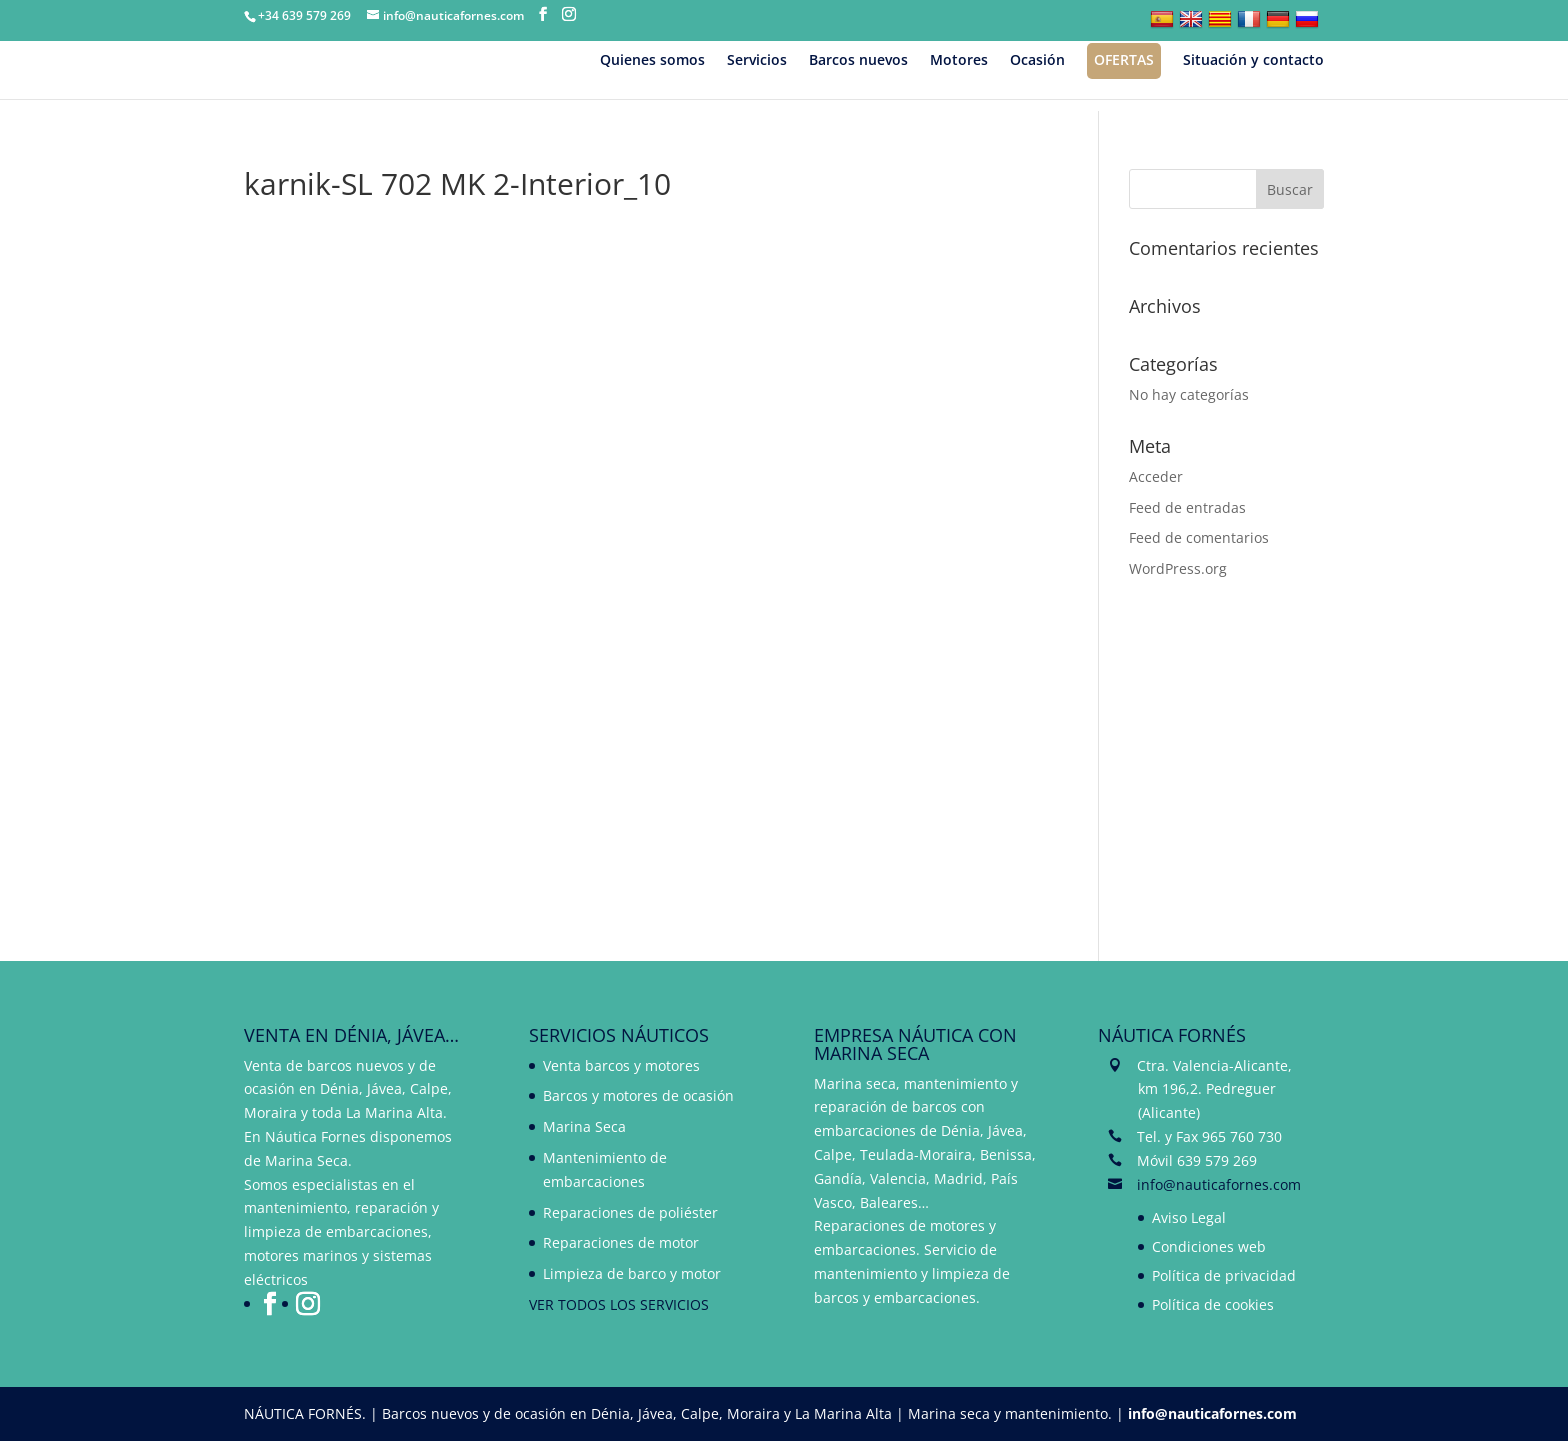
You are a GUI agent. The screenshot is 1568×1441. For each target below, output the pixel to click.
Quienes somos (652, 61)
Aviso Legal (1189, 1217)
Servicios (757, 61)
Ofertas (1124, 59)
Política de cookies (1213, 1304)
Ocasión (1037, 61)
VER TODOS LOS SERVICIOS (619, 1304)
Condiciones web (1209, 1246)
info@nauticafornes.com (1219, 1184)
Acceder (1156, 476)
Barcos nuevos (858, 61)
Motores (959, 61)
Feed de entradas (1187, 507)
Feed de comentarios (1199, 537)
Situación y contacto (1253, 61)
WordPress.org (1178, 568)
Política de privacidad (1224, 1275)
